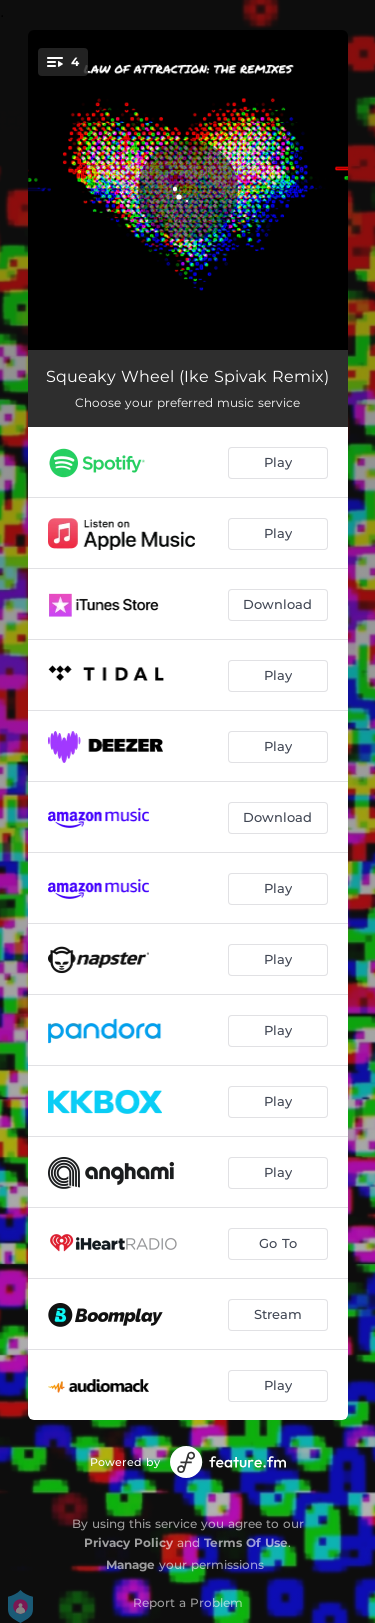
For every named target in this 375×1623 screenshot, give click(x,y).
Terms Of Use (246, 1542)
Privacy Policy (128, 1542)
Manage (130, 1564)
